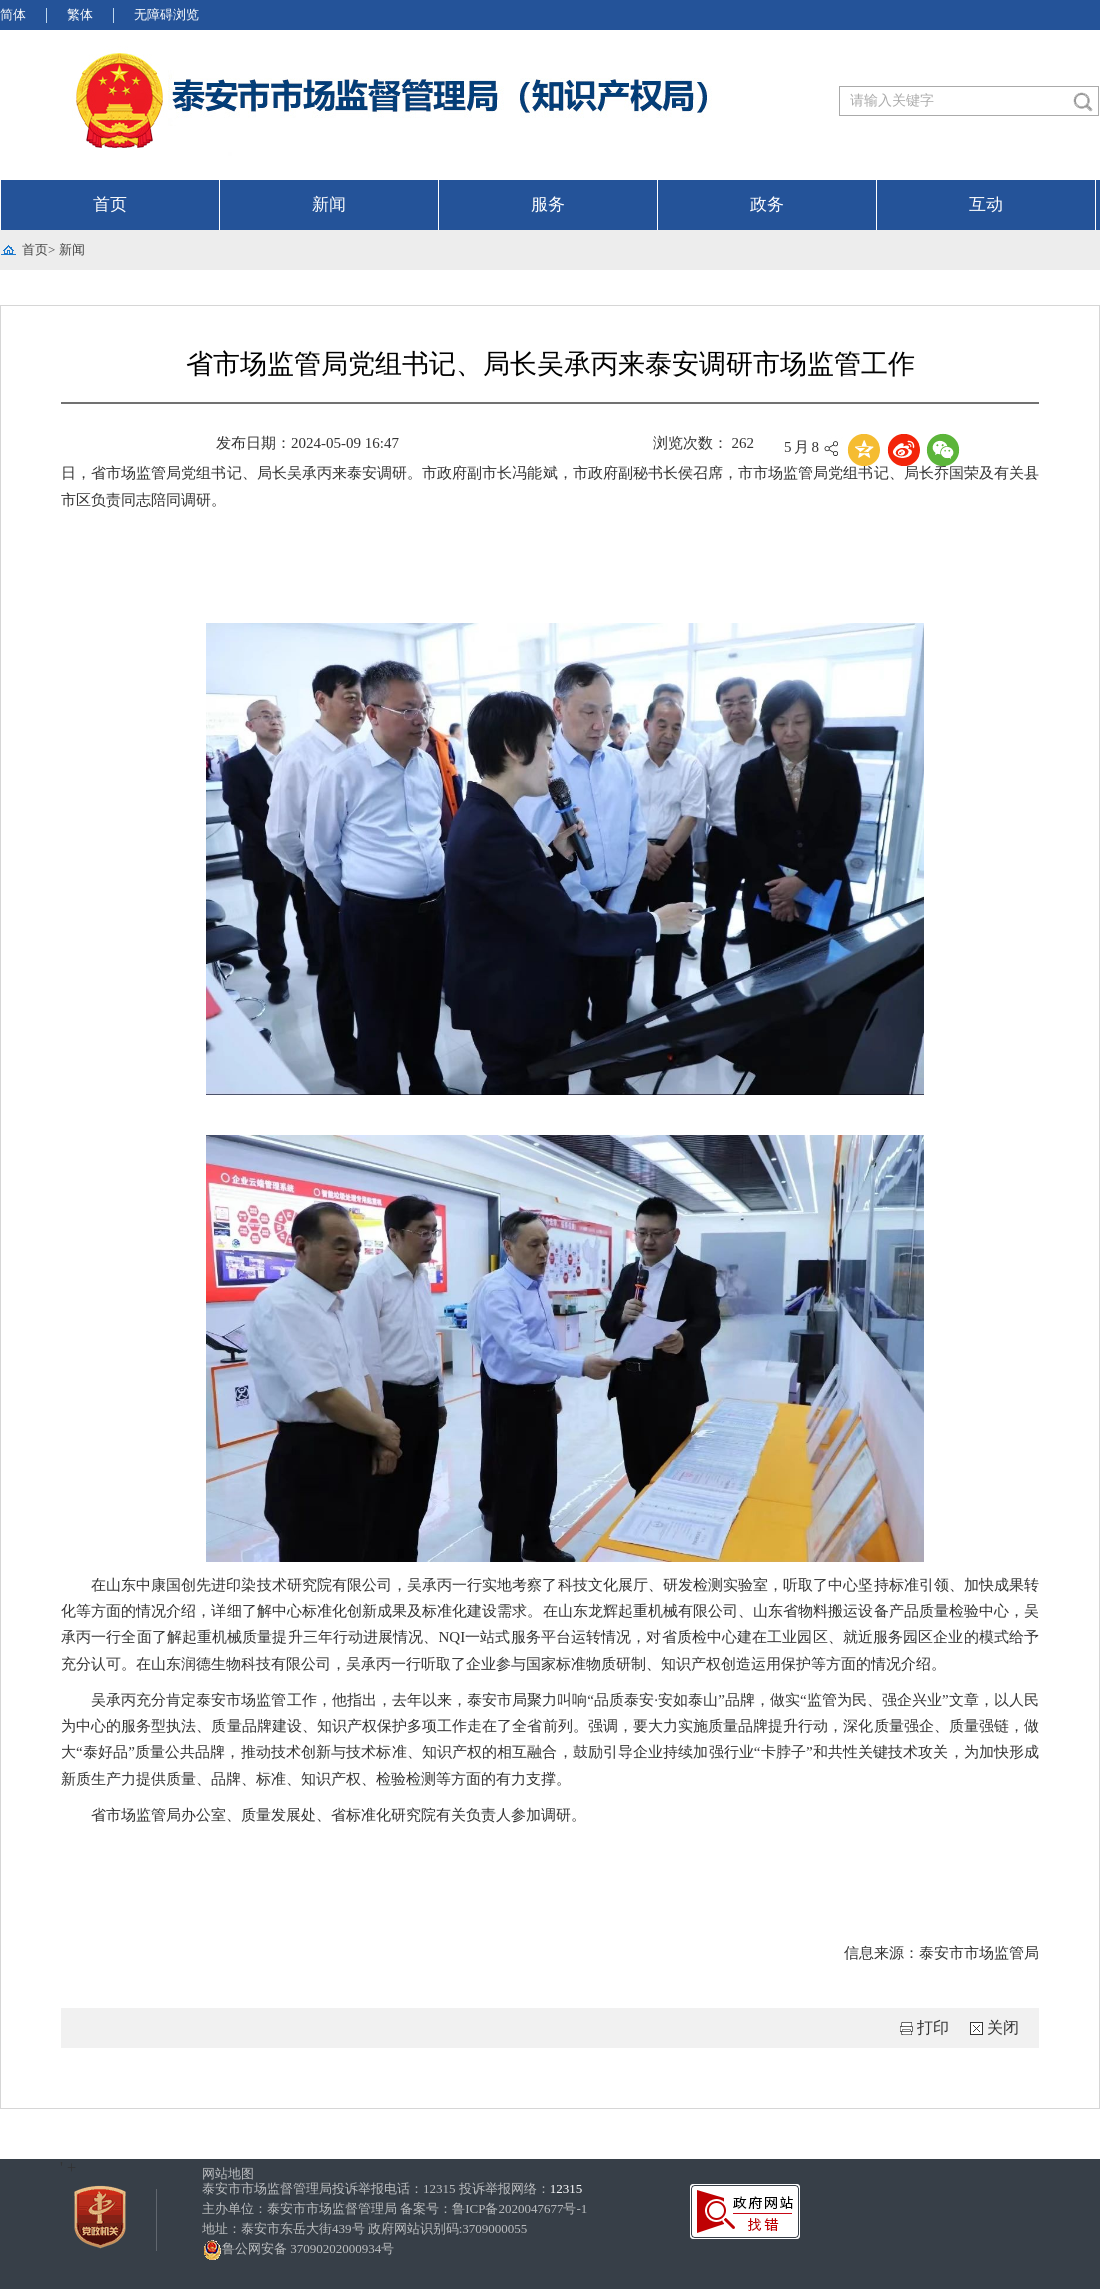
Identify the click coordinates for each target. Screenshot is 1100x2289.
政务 (767, 204)
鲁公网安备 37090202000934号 (298, 2248)
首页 (110, 204)
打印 (933, 2027)
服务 (548, 204)
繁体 (80, 14)
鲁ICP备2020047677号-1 (519, 2208)
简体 (13, 14)
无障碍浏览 (166, 14)
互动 (986, 204)
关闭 (1003, 2027)
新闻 (329, 204)
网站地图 (228, 2173)
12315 (566, 2188)
